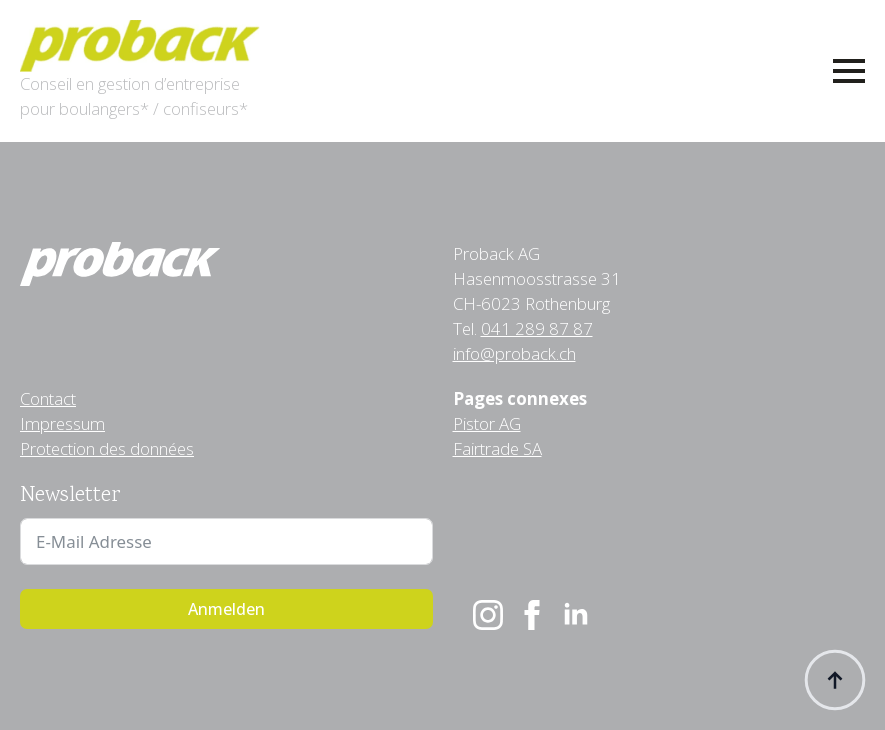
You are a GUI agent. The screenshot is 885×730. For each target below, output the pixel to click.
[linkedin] (576, 615)
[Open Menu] (849, 71)
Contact (48, 398)
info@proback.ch (514, 353)
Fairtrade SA (497, 448)
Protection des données (107, 448)
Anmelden (226, 609)
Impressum (62, 423)
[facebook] (532, 615)
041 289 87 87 (537, 328)
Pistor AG (487, 423)
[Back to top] (835, 680)
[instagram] (488, 615)
